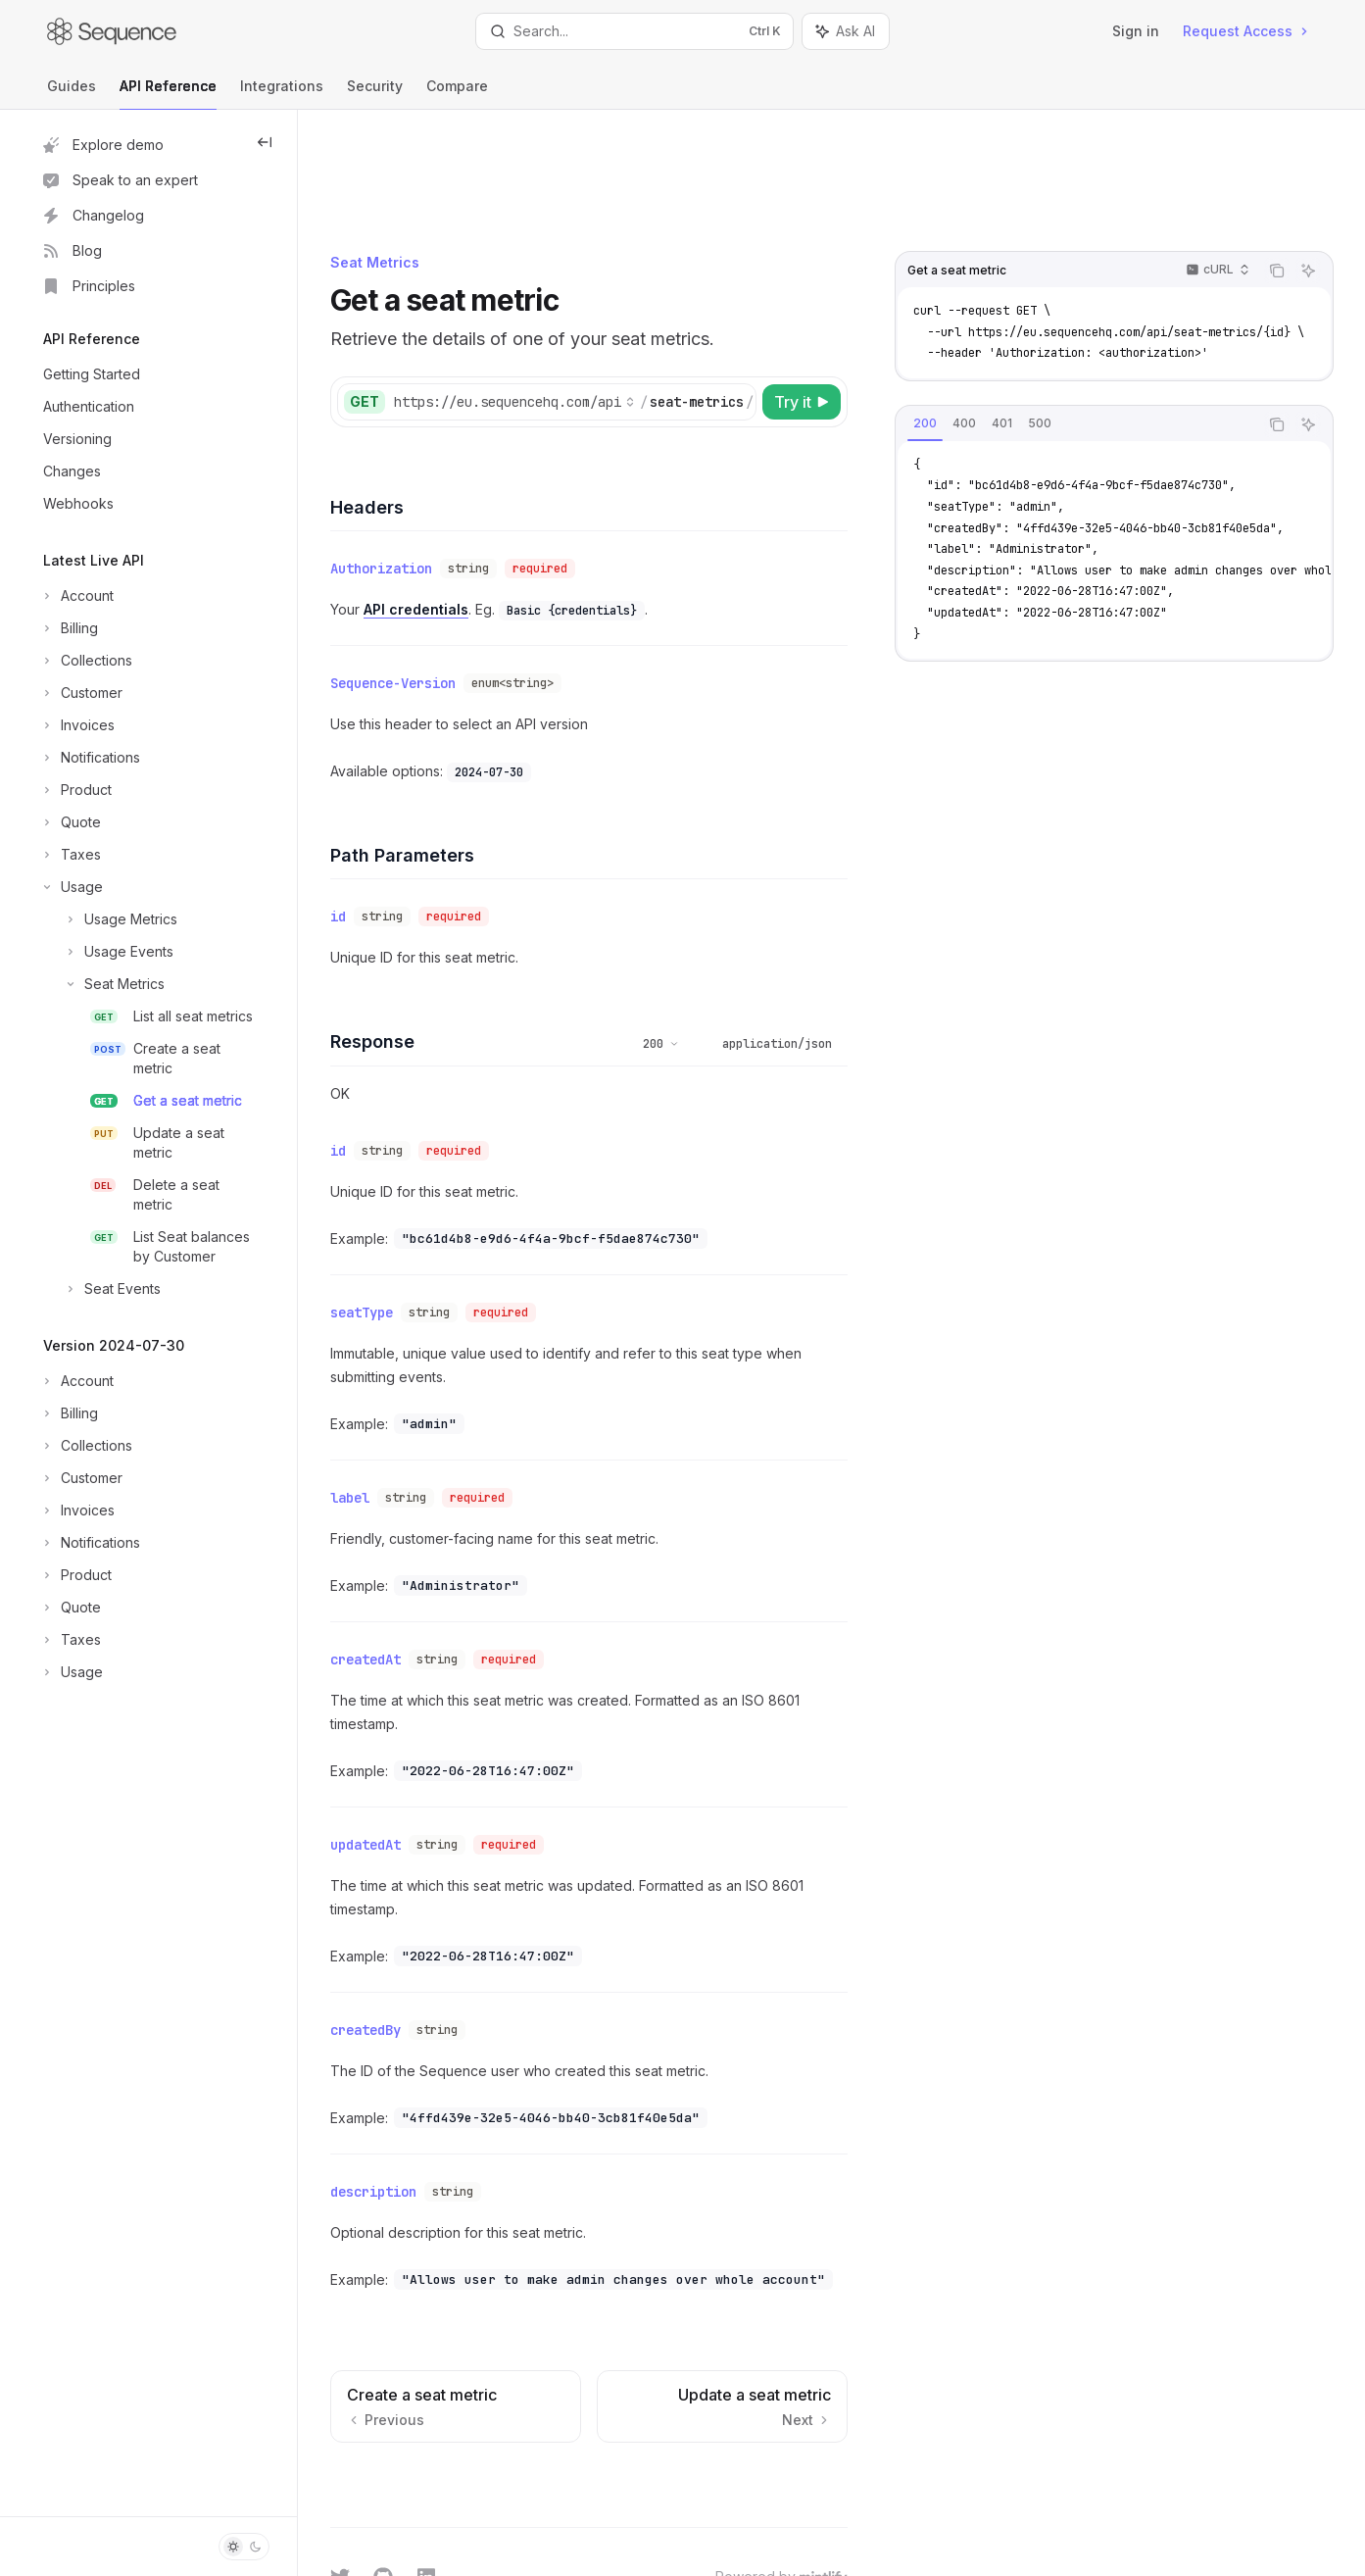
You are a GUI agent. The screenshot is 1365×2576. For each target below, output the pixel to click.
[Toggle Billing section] (68, 628)
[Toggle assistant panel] (846, 31)
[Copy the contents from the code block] (1288, 168)
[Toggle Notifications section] (89, 757)
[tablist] (1088, 322)
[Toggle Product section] (75, 790)
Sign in (1135, 31)
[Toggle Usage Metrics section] (108, 919)
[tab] (936, 321)
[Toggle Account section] (76, 596)
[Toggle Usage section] (71, 887)
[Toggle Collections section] (85, 660)
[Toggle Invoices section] (76, 725)
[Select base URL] (576, 300)
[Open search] (635, 31)
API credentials (477, 503)
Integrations (281, 93)
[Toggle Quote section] (70, 822)
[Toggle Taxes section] (70, 854)
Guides (71, 93)
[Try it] (813, 300)
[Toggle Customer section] (80, 693)
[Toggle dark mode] (244, 2546)
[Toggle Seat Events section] (99, 1289)
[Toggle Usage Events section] (106, 951)
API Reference (168, 93)
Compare (457, 93)
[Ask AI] (1320, 168)
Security (375, 93)
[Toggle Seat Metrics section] (101, 984)
